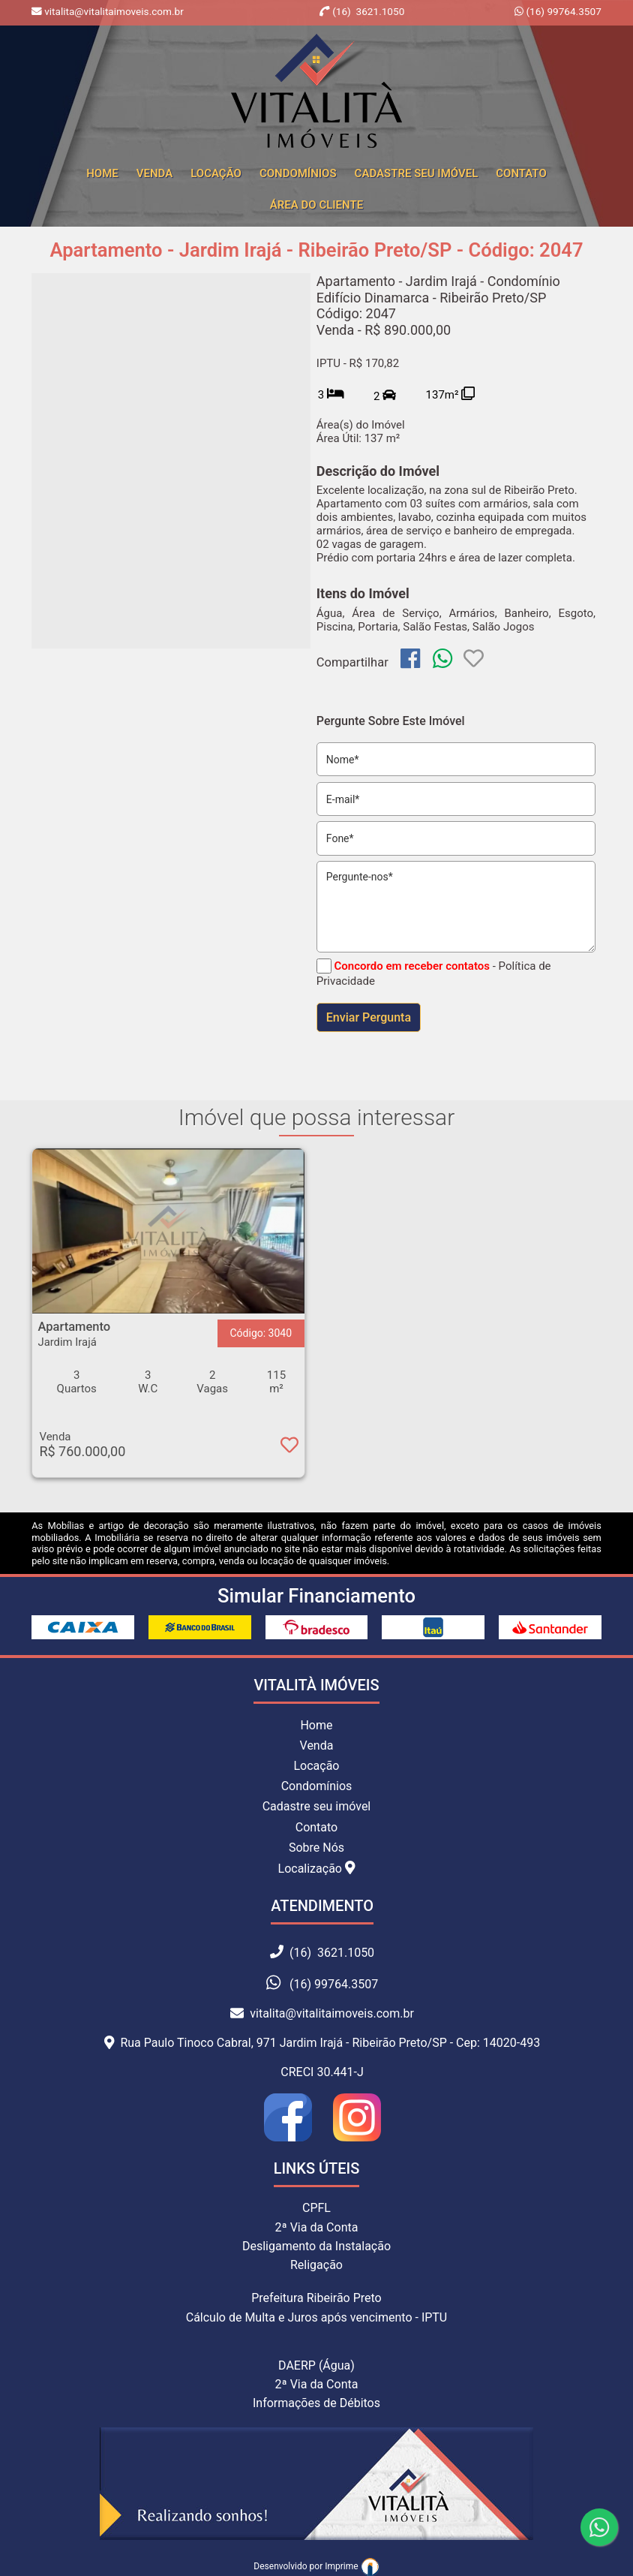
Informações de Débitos (316, 2403)
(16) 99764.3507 (563, 11)
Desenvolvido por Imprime (316, 2566)
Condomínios (298, 173)
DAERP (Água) (316, 2365)
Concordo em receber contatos (412, 966)
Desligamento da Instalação (316, 2246)
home (102, 173)
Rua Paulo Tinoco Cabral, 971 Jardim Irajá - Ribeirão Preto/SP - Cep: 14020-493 (322, 2043)
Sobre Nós (316, 1847)
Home (316, 1725)
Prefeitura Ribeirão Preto (316, 2298)
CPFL (316, 2208)
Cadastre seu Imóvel (416, 173)
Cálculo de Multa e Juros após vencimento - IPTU (317, 2317)
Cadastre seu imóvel (316, 1806)
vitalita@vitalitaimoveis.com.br (321, 2013)
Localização (317, 1868)
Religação (316, 2265)
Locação (216, 173)
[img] (410, 658)
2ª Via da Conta (316, 2227)
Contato (521, 173)
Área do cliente (316, 205)
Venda (154, 173)
